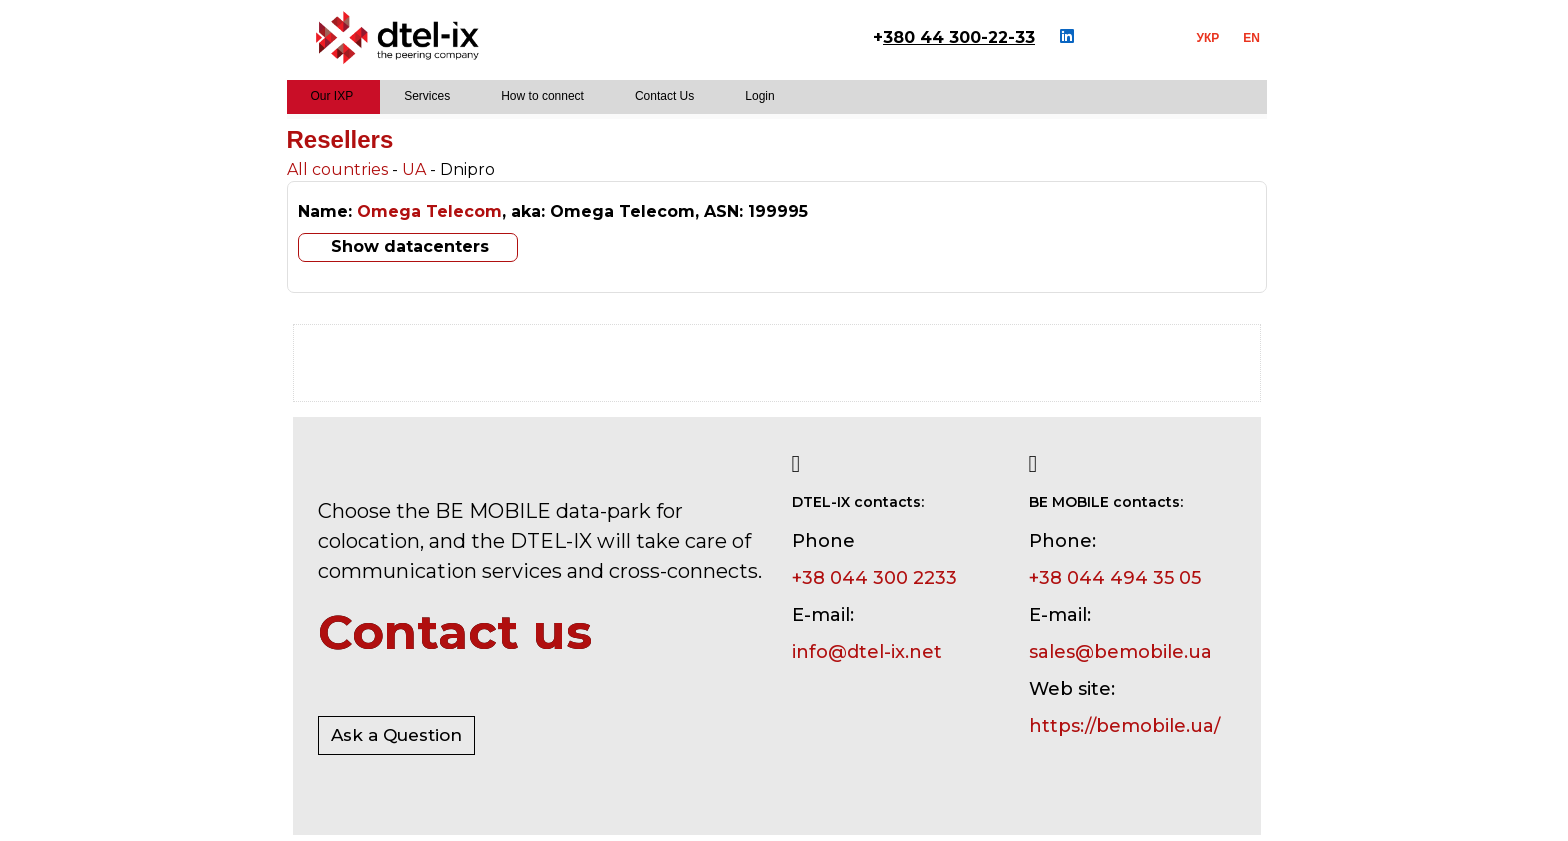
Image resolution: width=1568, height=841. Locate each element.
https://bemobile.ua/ (1124, 726)
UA (414, 169)
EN (1251, 38)
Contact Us (664, 96)
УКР (1208, 38)
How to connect (542, 96)
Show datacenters (410, 246)
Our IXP (332, 96)
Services (427, 96)
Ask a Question (396, 735)
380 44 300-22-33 (959, 37)
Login (759, 96)
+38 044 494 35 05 (1115, 578)
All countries (337, 169)
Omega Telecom (429, 211)
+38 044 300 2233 (874, 578)
